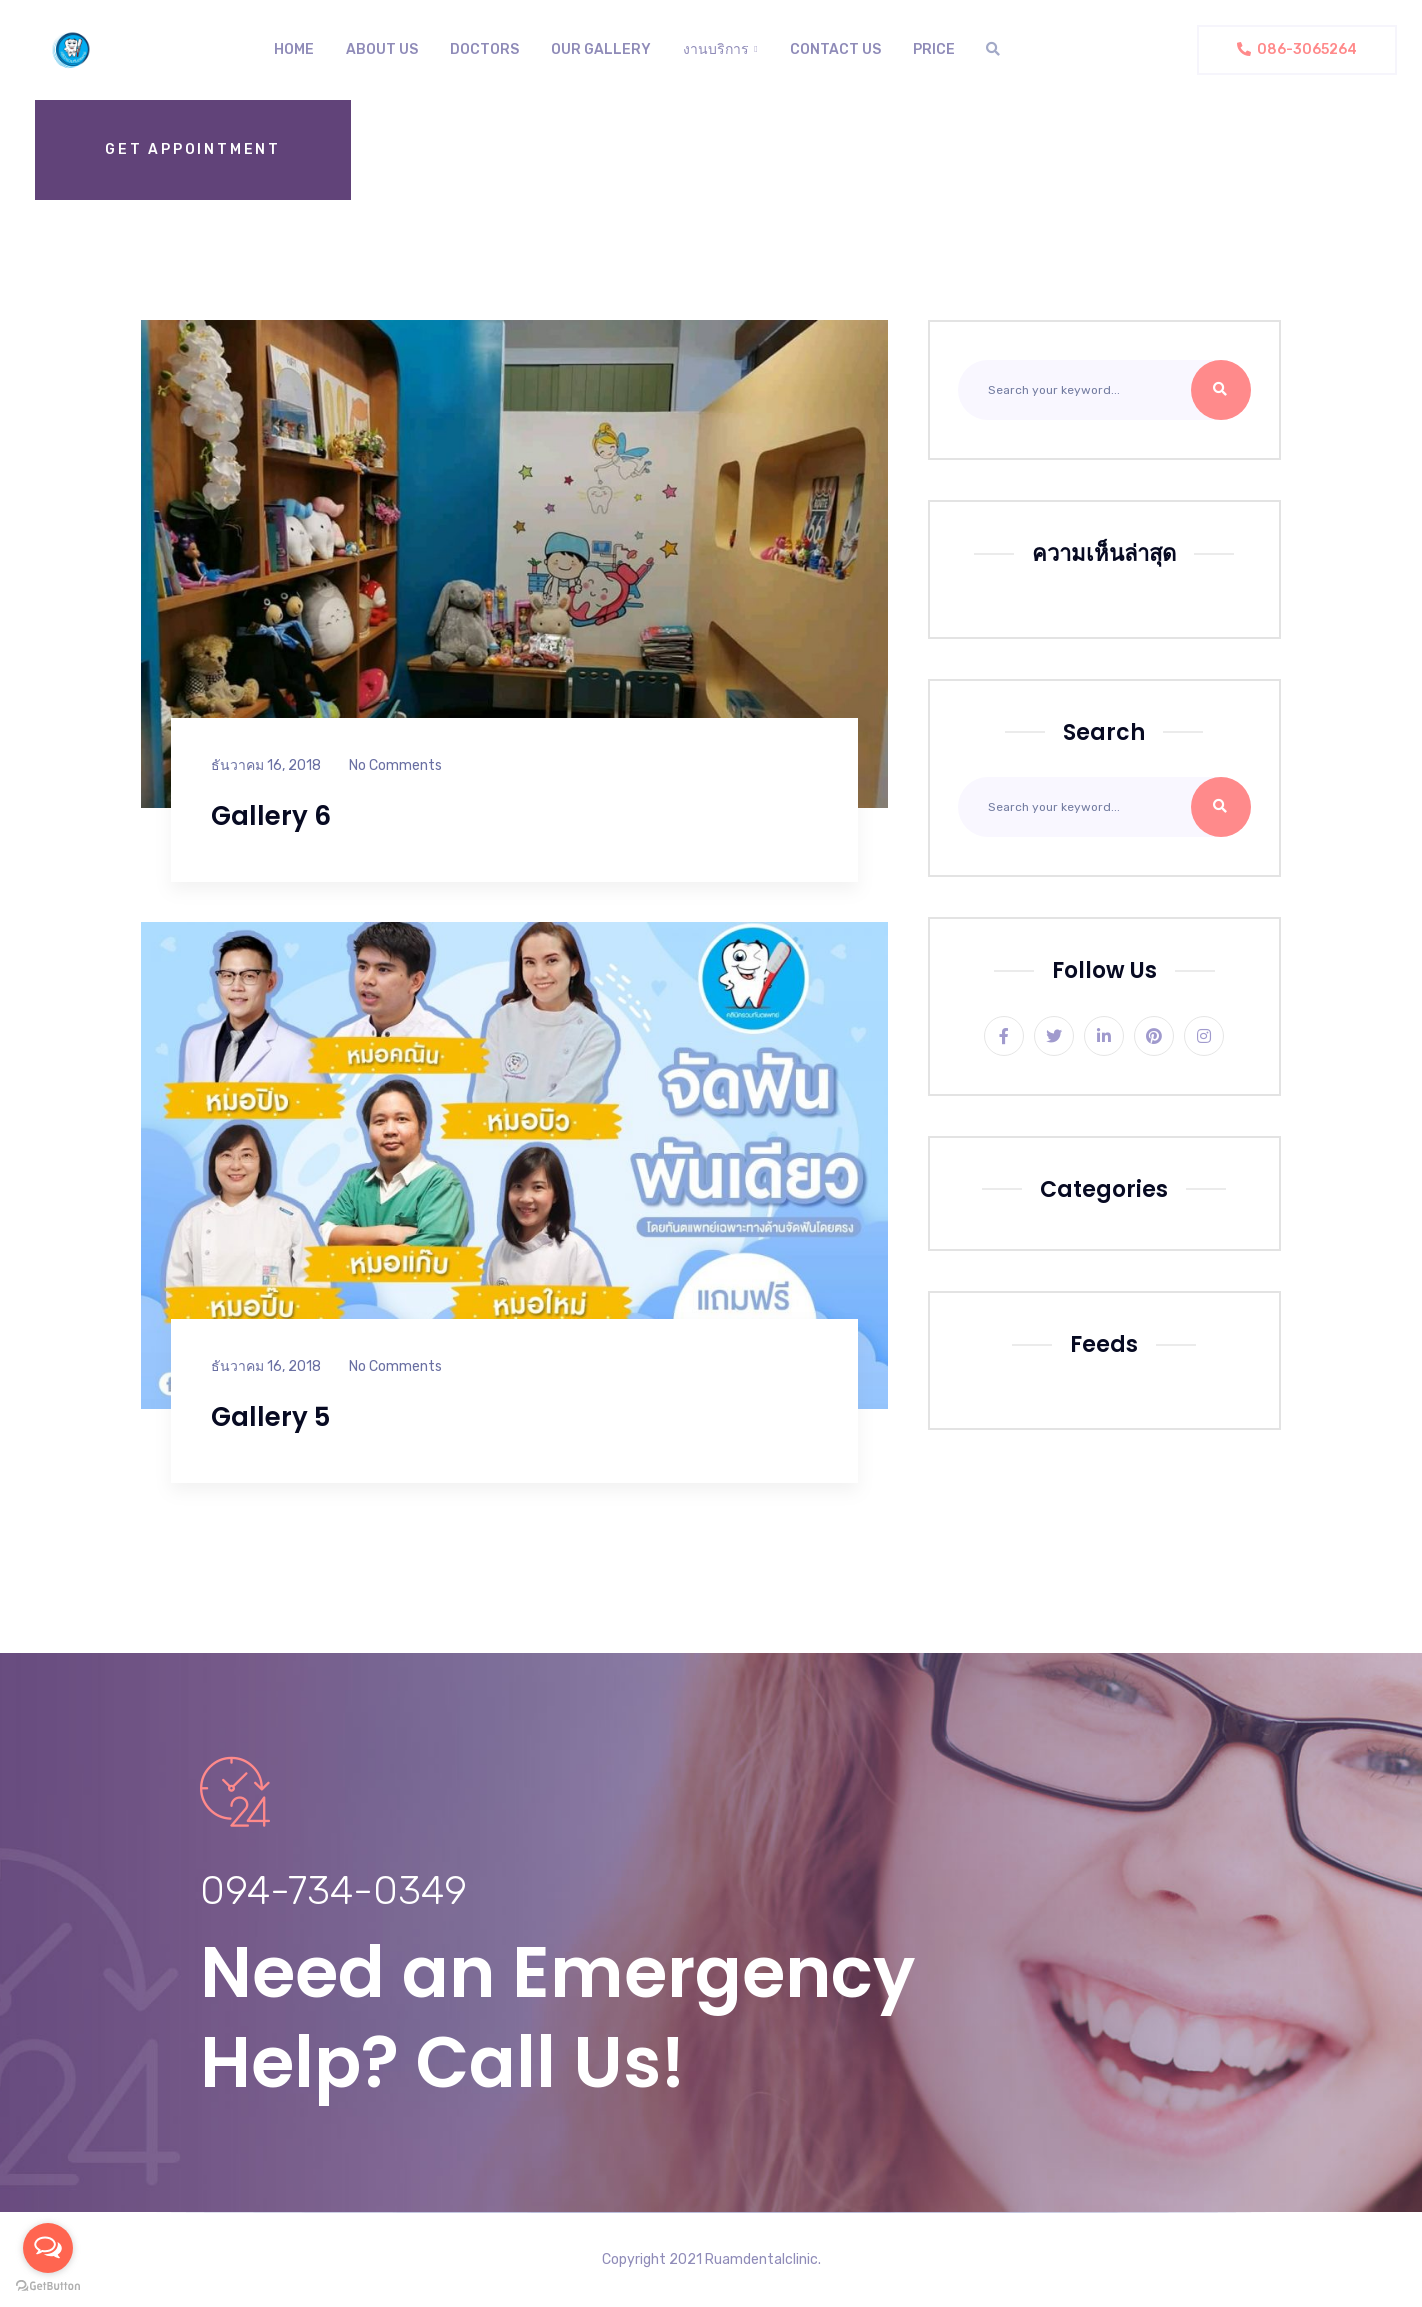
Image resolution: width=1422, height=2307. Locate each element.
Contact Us (835, 49)
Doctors (484, 49)
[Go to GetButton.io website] (48, 2286)
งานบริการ (716, 49)
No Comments (395, 765)
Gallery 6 (271, 816)
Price (934, 49)
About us (382, 49)
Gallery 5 (270, 1417)
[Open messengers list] (48, 2248)
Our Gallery (601, 49)
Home (294, 49)
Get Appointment (193, 149)
